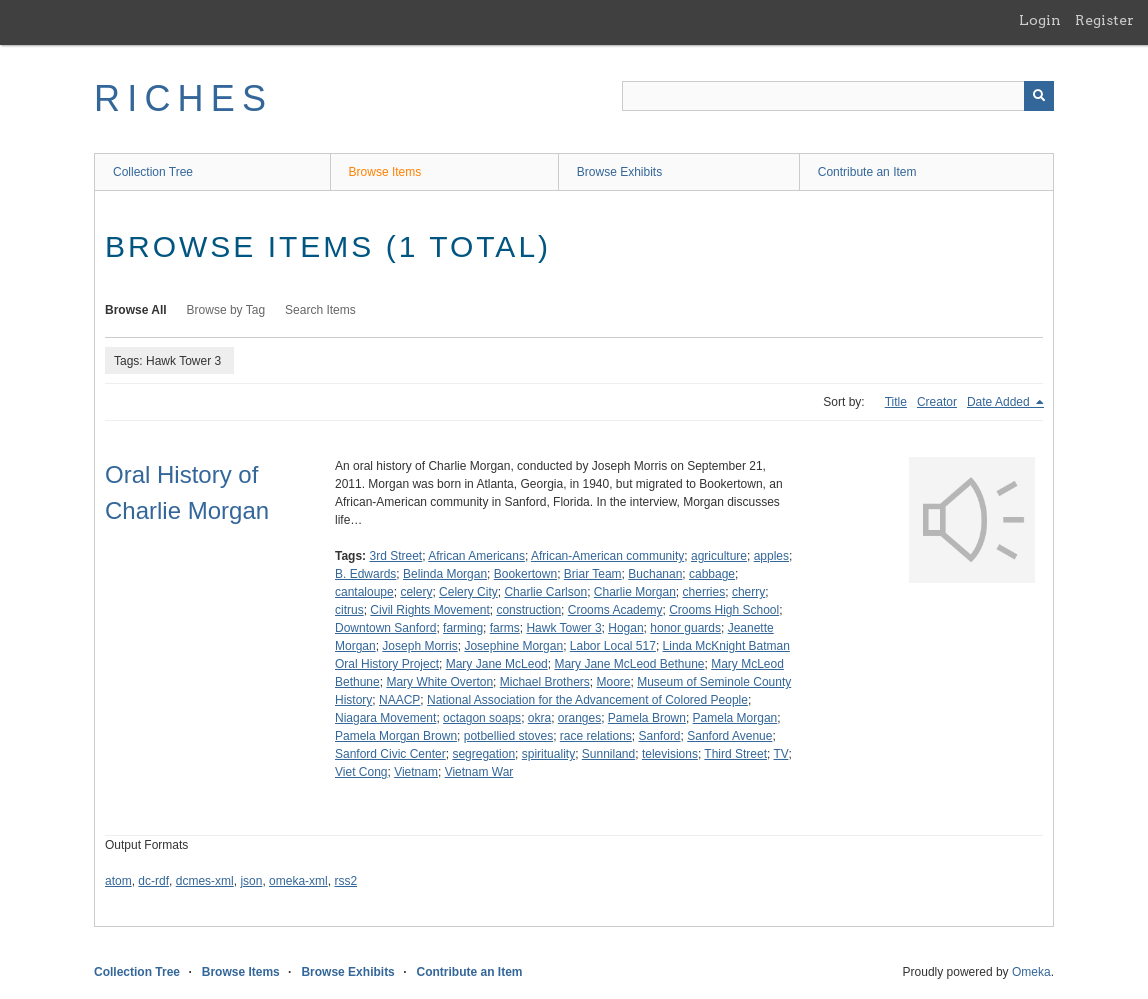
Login (1040, 20)
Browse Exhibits (619, 172)
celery (416, 592)
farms (505, 628)
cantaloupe (364, 592)
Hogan (625, 628)
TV (781, 754)
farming (463, 628)
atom (118, 881)
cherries (704, 592)
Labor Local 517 (613, 646)
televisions (670, 754)
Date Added (1000, 402)
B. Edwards (365, 574)
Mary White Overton (439, 682)
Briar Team (593, 574)
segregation (483, 754)
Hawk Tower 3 (563, 628)
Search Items (320, 310)
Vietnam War (479, 772)
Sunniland (608, 754)
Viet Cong (361, 772)
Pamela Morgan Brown (396, 736)
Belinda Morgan (445, 574)
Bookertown (525, 574)
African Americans (476, 556)
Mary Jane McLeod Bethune (629, 664)
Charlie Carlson (545, 592)
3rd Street (395, 556)
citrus (349, 610)
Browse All (136, 310)
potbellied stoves (508, 736)
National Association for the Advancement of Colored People (587, 700)
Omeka (1031, 972)
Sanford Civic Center (390, 754)
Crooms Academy (615, 610)
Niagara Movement (385, 718)
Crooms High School (724, 610)
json (251, 881)
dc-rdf (153, 881)
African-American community (607, 556)
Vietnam (416, 772)
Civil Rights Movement (429, 610)
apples (771, 556)
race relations (596, 736)
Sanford (660, 736)
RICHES (183, 98)
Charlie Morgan (635, 592)
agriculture (719, 556)
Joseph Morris (419, 646)
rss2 (345, 881)
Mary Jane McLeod (497, 664)
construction (528, 610)
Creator (937, 402)
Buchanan (655, 574)
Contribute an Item (867, 172)
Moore (613, 682)
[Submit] (1039, 96)
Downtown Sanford (385, 628)
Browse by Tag (226, 310)
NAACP (399, 700)
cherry (748, 592)
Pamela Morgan (735, 718)
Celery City (468, 592)
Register (1104, 20)
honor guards (685, 628)
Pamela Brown (647, 718)
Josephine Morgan (513, 646)
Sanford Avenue (729, 736)
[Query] (838, 96)
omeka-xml (298, 881)
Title (896, 402)
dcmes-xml (205, 881)
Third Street (735, 754)
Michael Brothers (545, 682)
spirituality (548, 754)
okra (539, 718)
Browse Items (385, 172)
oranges (579, 718)
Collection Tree (153, 172)
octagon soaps (482, 718)
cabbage (712, 574)
